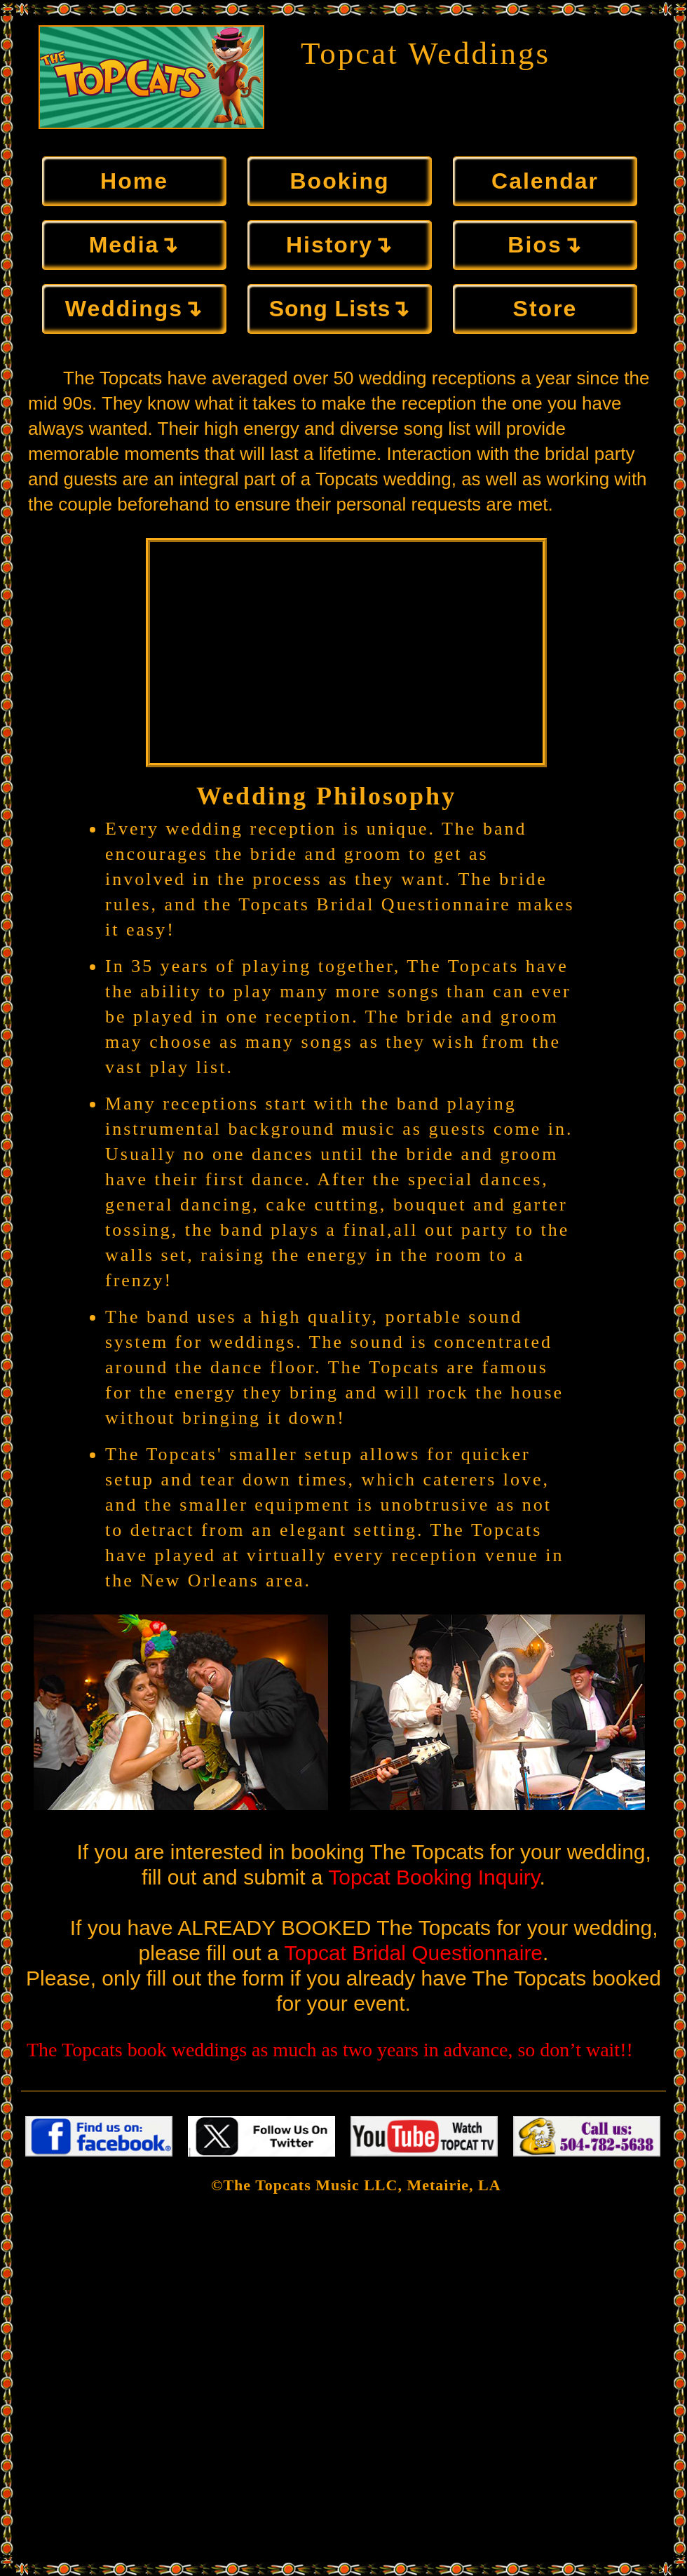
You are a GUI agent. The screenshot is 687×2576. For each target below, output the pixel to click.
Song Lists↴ (340, 308)
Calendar (545, 181)
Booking (340, 181)
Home (134, 181)
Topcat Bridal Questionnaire (414, 1952)
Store (545, 308)
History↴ (339, 244)
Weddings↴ (134, 308)
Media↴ (134, 244)
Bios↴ (545, 244)
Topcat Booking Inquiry (433, 1877)
